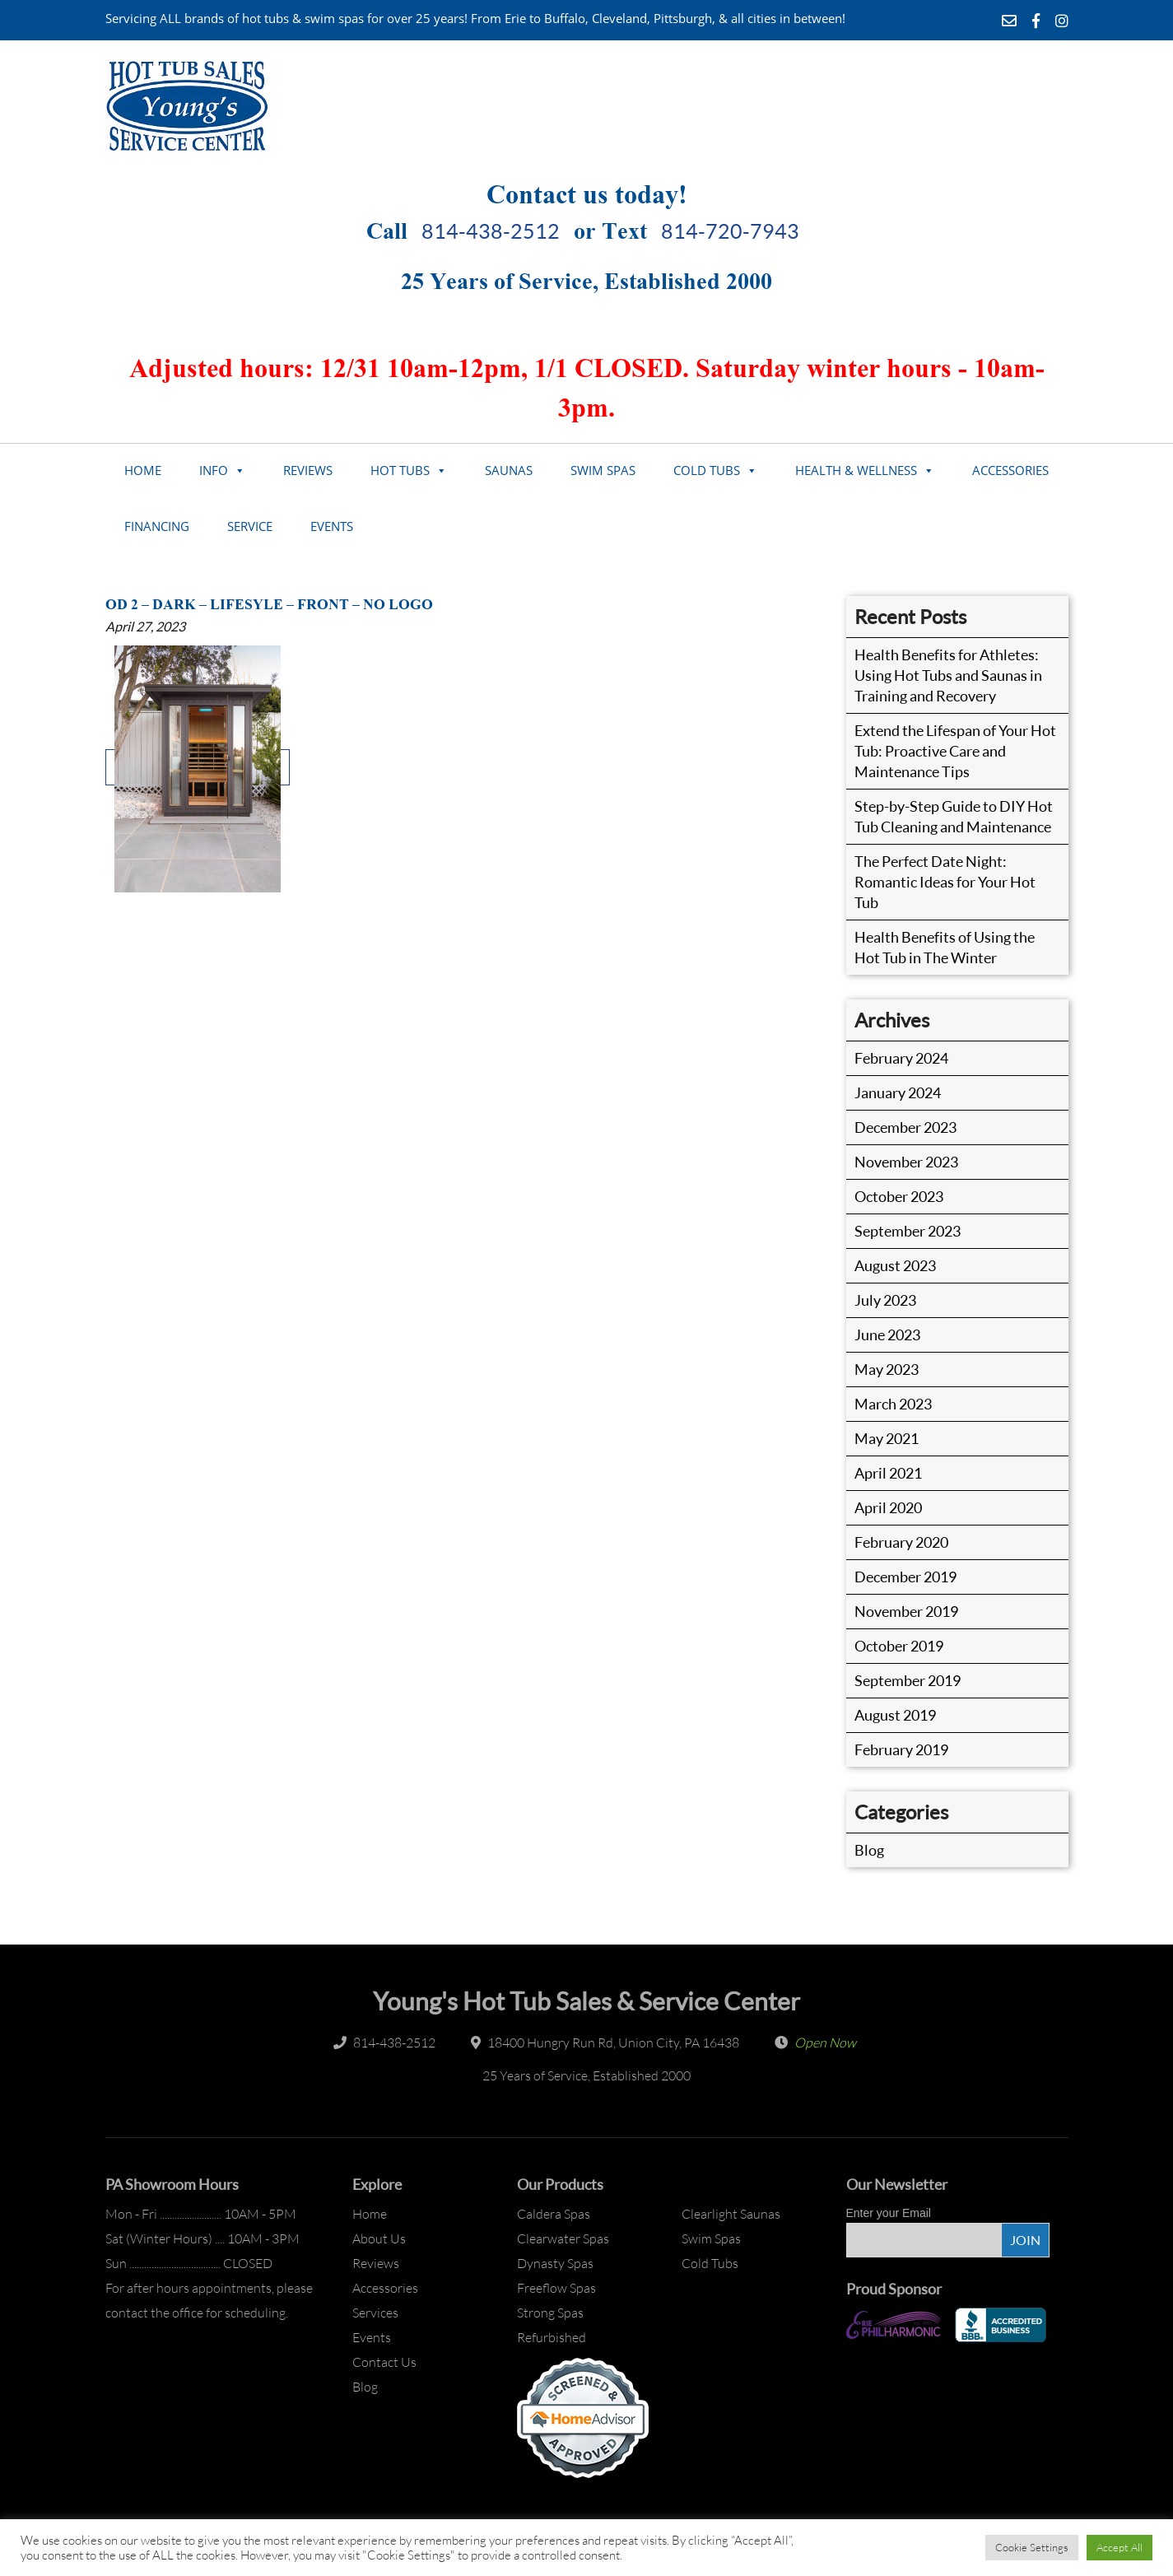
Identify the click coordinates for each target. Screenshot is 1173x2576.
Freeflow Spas (556, 2288)
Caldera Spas (553, 2214)
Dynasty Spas (555, 2263)
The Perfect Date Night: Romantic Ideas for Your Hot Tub (945, 881)
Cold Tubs (706, 470)
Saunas (509, 470)
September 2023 (907, 1231)
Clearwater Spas (563, 2238)
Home (142, 470)
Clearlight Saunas (731, 2214)
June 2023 (887, 1334)
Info (213, 470)
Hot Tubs (400, 470)
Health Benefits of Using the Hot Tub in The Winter (944, 947)
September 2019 (907, 1680)
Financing (156, 526)
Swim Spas (602, 470)
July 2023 (885, 1300)
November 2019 (906, 1611)
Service (249, 526)
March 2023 (893, 1404)
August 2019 (895, 1715)
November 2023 (906, 1162)
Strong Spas (550, 2312)
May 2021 (886, 1438)
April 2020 (888, 1507)
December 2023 (905, 1127)
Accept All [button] (1119, 2547)
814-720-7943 (730, 231)
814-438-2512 (490, 231)
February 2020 (901, 1542)
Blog (869, 1850)
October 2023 (898, 1196)
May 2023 (886, 1369)
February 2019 (901, 1749)
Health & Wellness (856, 470)
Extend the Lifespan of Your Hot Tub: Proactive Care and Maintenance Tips (955, 750)
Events (331, 526)
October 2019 (898, 1646)
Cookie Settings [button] (1031, 2547)
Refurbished (551, 2337)
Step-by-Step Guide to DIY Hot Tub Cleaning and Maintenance (953, 816)
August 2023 (895, 1265)
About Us (379, 2238)
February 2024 (901, 1058)
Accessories (1010, 470)
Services (375, 2312)
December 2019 (905, 1576)
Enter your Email (888, 2213)
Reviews (308, 470)
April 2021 (888, 1473)
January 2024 (897, 1092)
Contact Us (384, 2362)
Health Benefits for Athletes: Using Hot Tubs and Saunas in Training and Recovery (948, 675)
